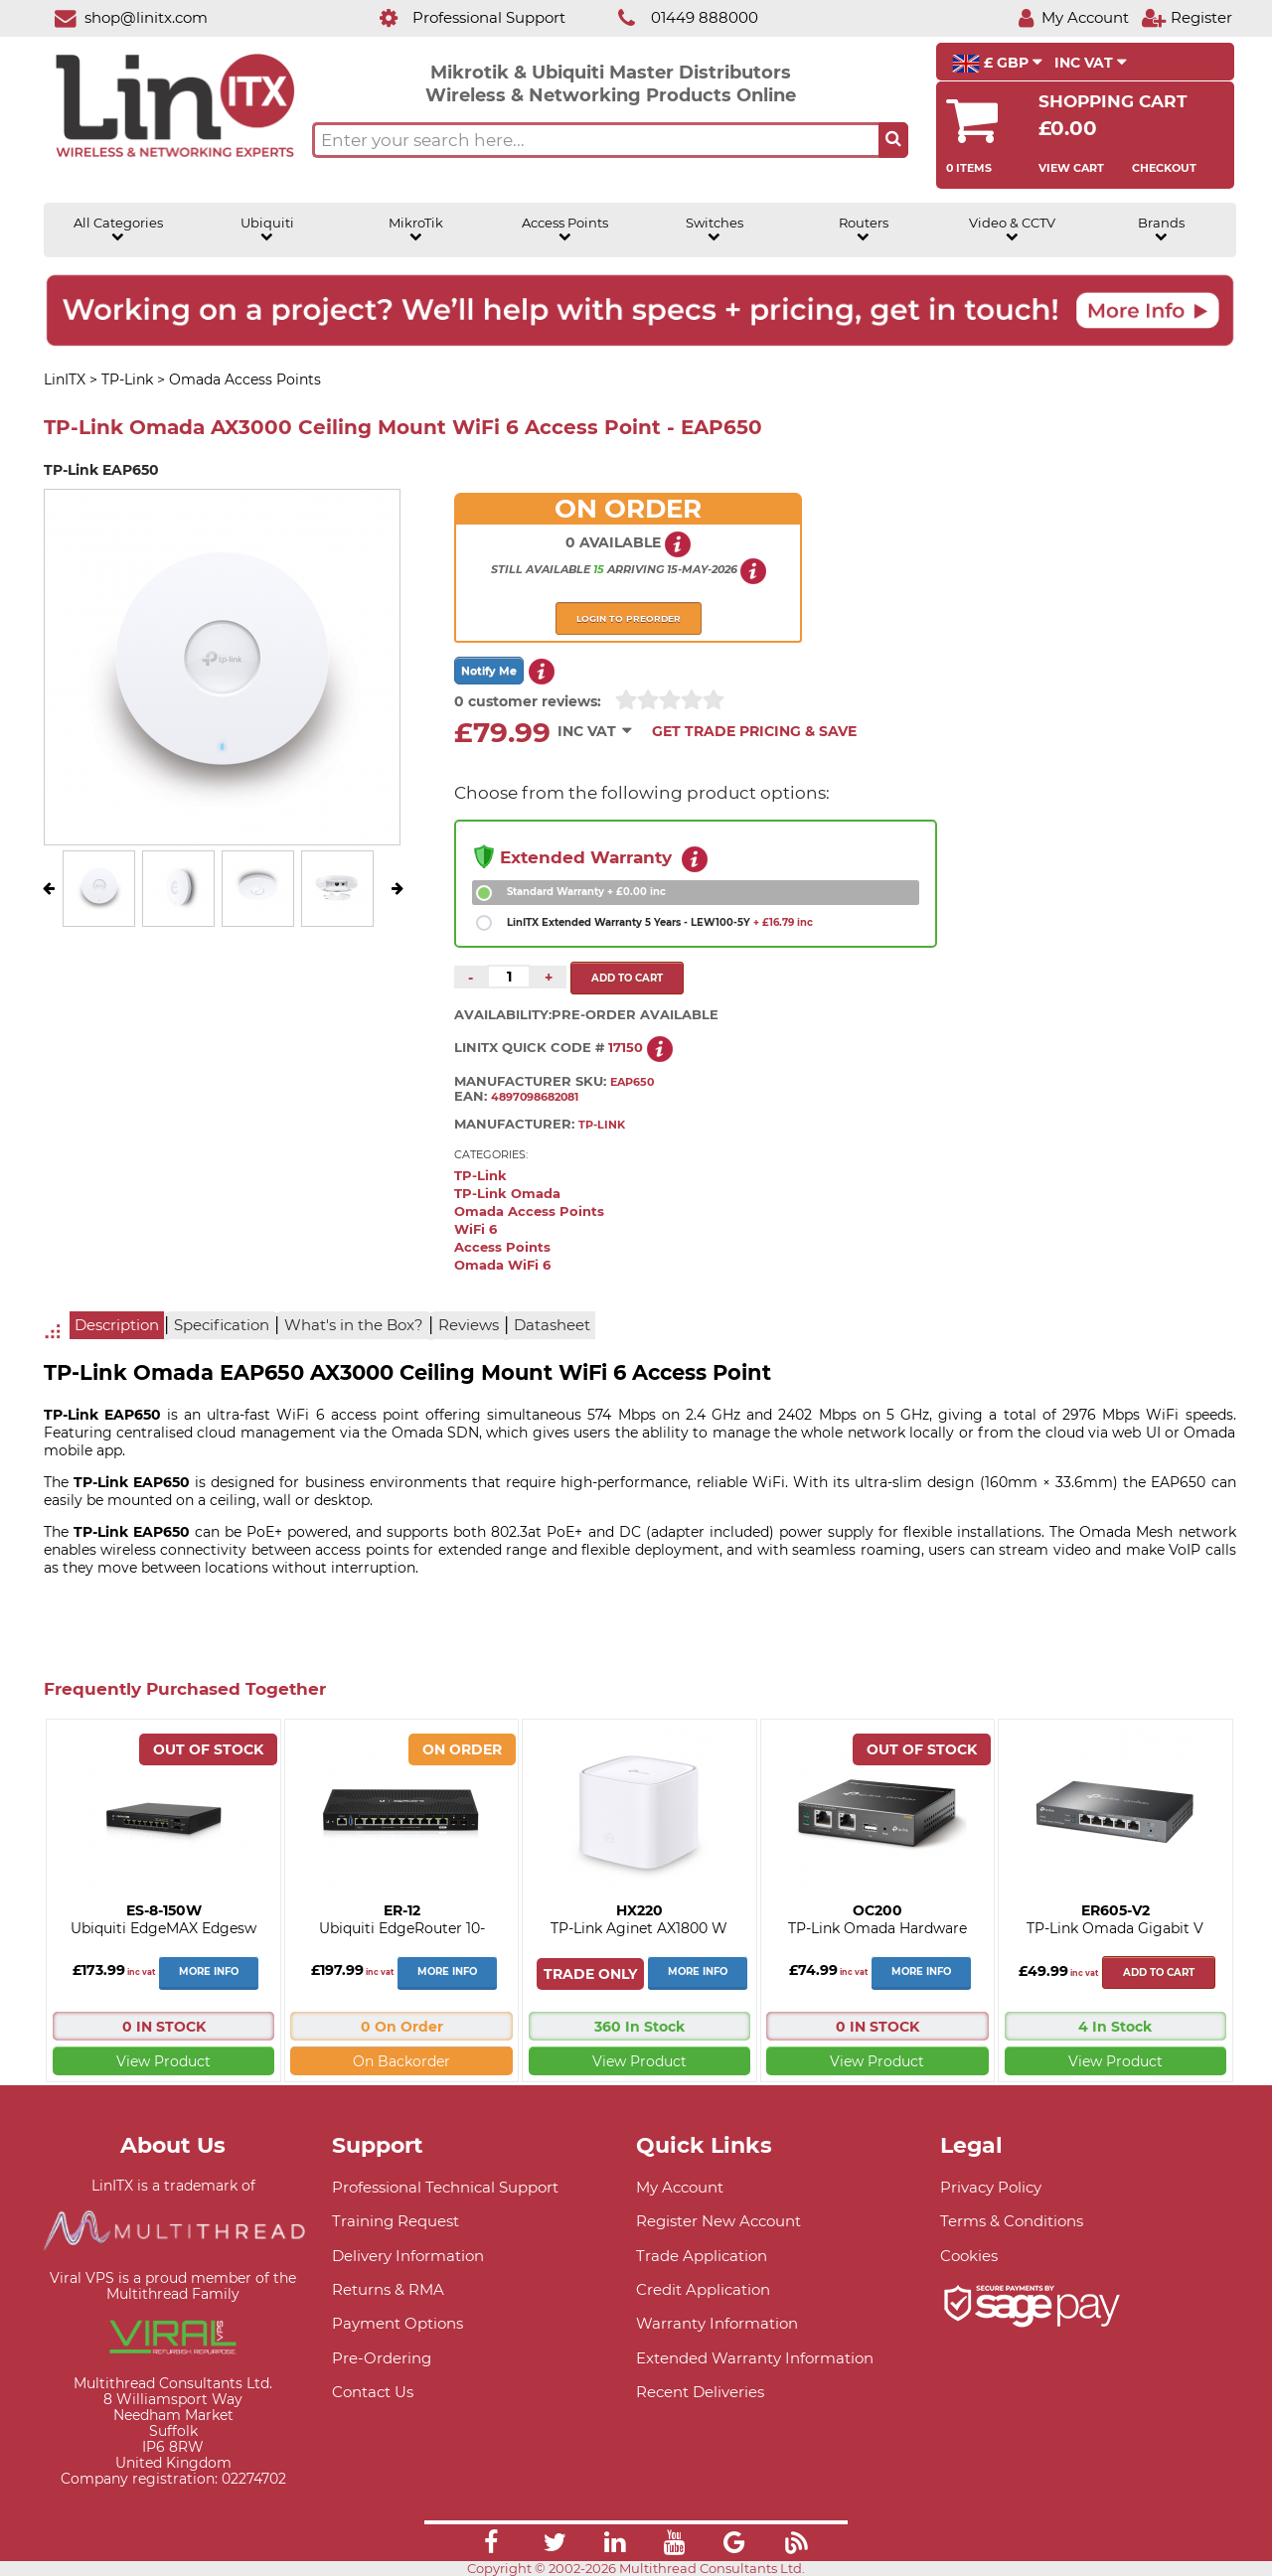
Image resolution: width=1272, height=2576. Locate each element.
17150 (625, 1046)
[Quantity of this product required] (509, 976)
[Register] (1186, 17)
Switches (714, 229)
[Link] (491, 2545)
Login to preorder (628, 618)
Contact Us (372, 2391)
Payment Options (397, 2323)
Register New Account (718, 2220)
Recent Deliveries (700, 2391)
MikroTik (416, 229)
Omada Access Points (529, 1211)
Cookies (969, 2255)
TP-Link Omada (507, 1193)
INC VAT (1090, 63)
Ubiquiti (267, 229)
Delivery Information (408, 2255)
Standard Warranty (586, 891)
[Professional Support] (461, 17)
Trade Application (701, 2255)
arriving (635, 569)
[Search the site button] (893, 140)
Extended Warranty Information (755, 2358)
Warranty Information (717, 2323)
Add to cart (1158, 1972)
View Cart (1071, 168)
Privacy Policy (990, 2187)
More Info (208, 1971)
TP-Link (480, 1175)
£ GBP (997, 64)
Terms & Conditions (1011, 2220)
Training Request (395, 2220)
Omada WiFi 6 (502, 1265)
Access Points (565, 229)
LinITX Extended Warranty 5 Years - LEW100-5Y (660, 922)
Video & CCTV (1012, 229)
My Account (679, 2187)
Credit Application (703, 2289)
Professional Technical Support (445, 2187)
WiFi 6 (475, 1229)
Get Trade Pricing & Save (754, 731)
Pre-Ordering (381, 2358)
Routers (863, 229)
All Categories (118, 229)
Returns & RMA (388, 2289)
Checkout (1164, 168)
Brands (1161, 229)
